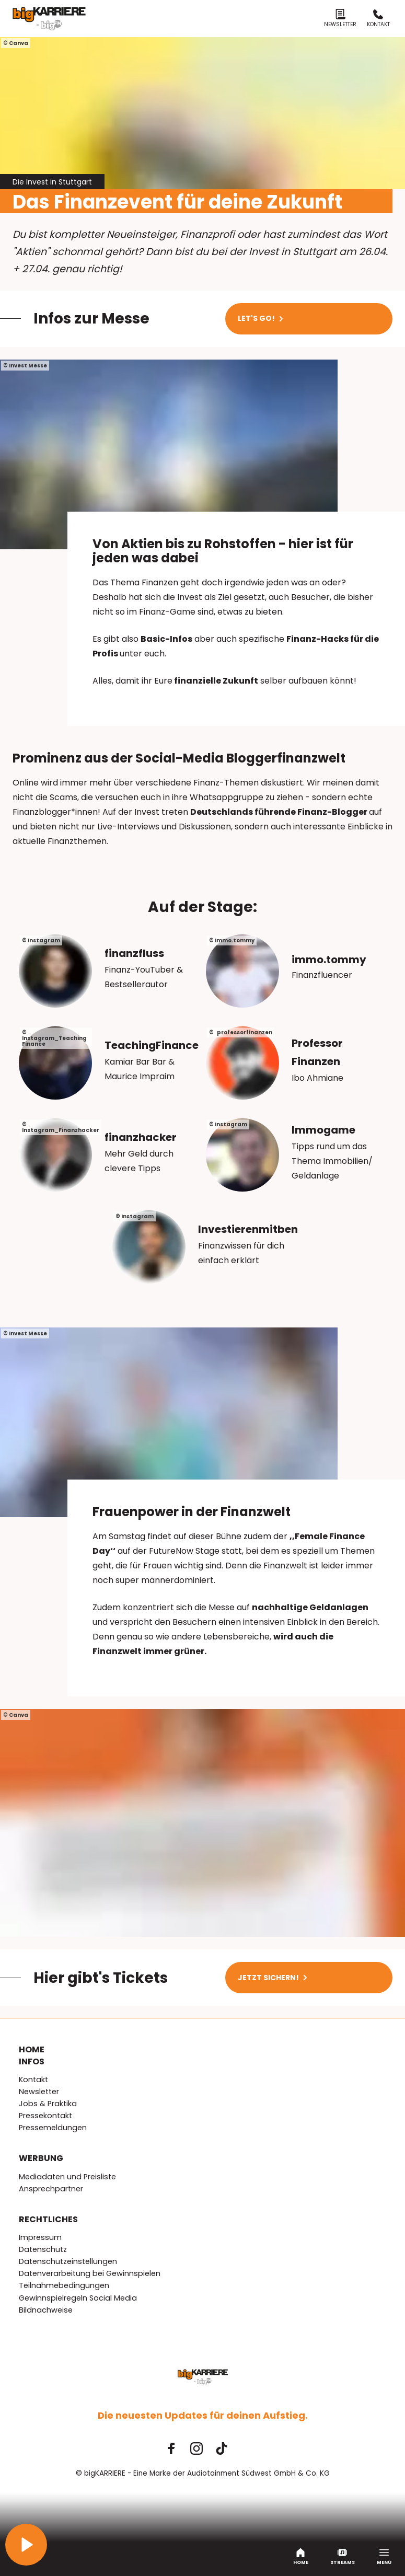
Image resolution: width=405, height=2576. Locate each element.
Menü (384, 2557)
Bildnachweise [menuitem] (46, 2310)
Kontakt (378, 18)
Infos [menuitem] (31, 2061)
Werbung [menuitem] (41, 2158)
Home (300, 2557)
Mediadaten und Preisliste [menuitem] (67, 2176)
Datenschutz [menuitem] (43, 2249)
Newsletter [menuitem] (39, 2091)
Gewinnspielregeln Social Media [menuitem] (78, 2298)
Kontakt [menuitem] (33, 2079)
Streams (342, 2557)
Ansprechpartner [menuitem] (51, 2189)
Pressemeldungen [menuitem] (53, 2127)
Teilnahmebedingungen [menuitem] (64, 2285)
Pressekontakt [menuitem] (45, 2115)
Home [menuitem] (31, 2049)
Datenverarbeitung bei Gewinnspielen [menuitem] (89, 2273)
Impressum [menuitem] (40, 2237)
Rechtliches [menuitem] (48, 2219)
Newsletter (340, 18)
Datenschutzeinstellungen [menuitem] (68, 2261)
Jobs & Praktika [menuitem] (48, 2103)
